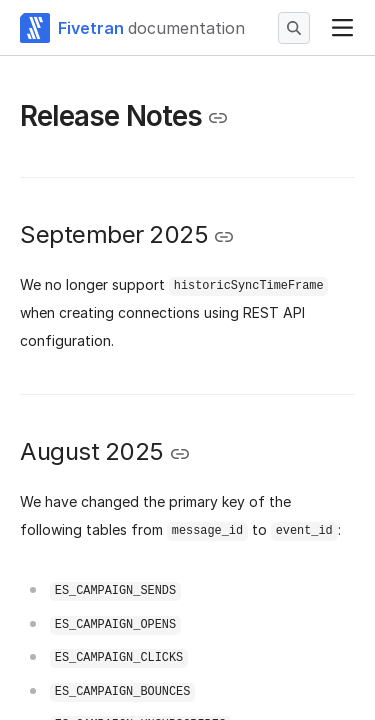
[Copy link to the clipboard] (218, 118)
